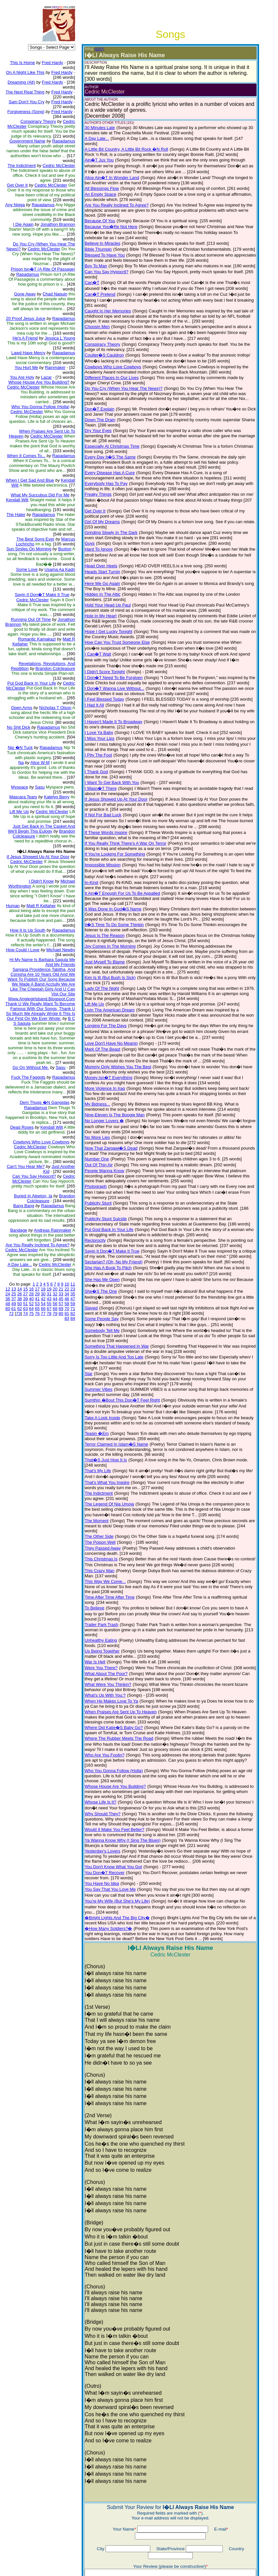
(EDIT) (95, 49)
